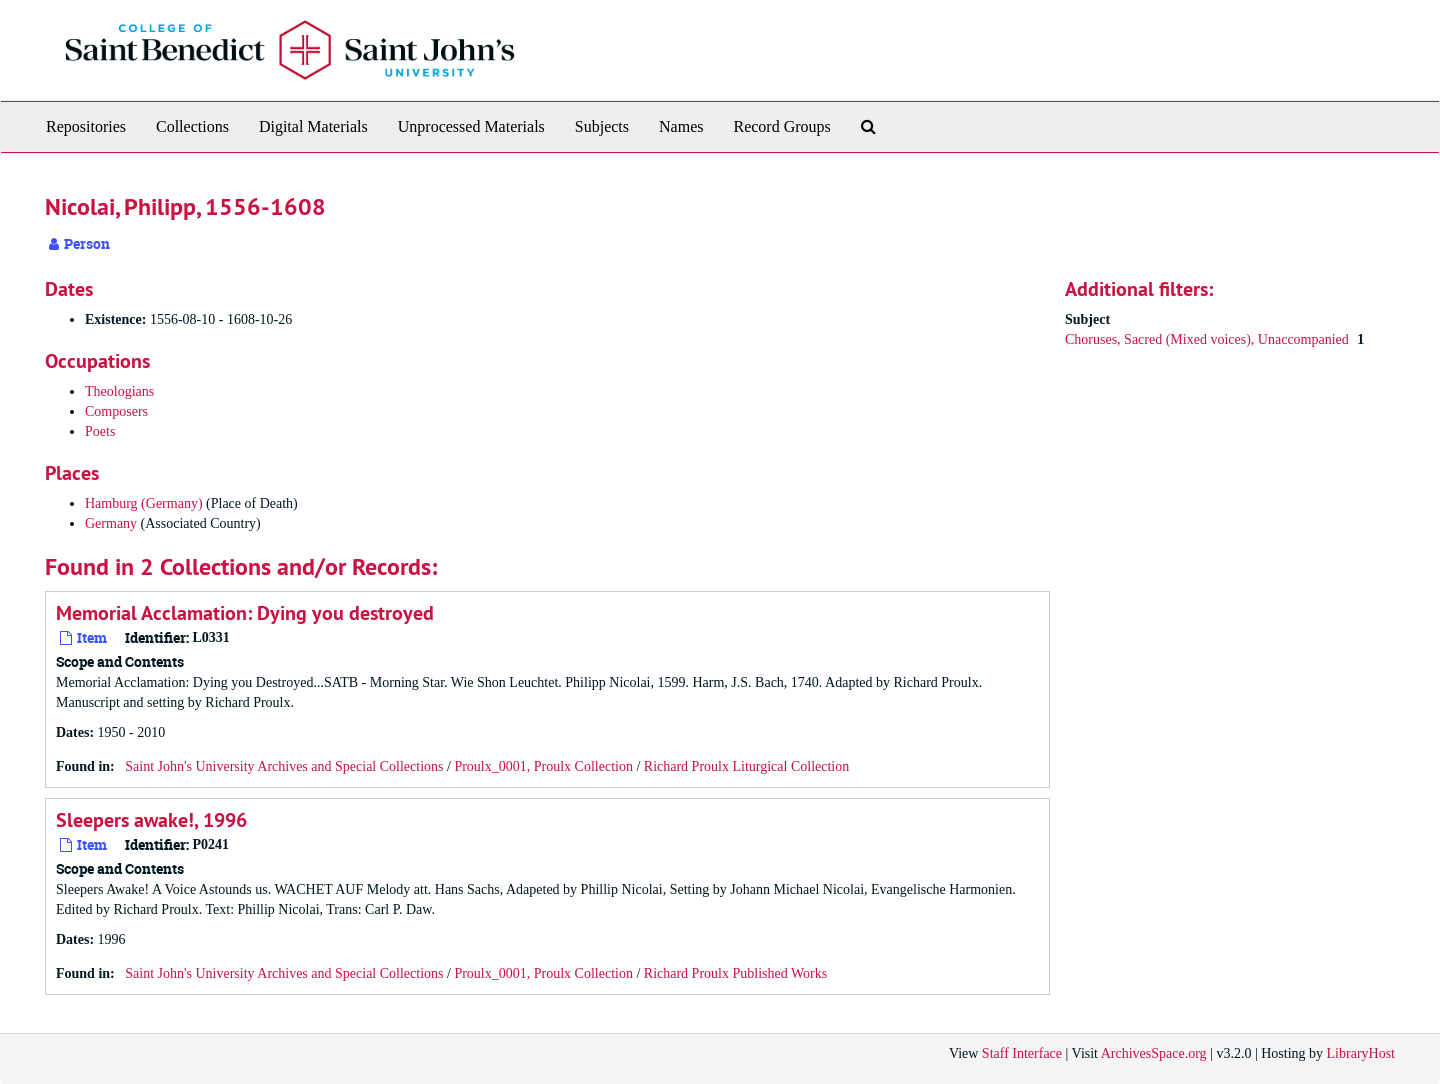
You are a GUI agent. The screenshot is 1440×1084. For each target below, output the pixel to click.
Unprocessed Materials (471, 126)
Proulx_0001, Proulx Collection (543, 766)
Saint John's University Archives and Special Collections (284, 766)
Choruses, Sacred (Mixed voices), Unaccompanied (1208, 339)
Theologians (119, 391)
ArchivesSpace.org (1154, 1053)
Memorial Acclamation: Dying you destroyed (245, 613)
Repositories (86, 126)
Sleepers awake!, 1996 (151, 820)
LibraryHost (1361, 1053)
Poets (100, 431)
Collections (192, 126)
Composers (116, 411)
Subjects (602, 126)
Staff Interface (1022, 1053)
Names (681, 126)
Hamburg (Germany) (144, 503)
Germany (111, 523)
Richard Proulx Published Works (735, 973)
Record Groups (781, 126)
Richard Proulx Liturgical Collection (746, 766)
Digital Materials (313, 126)
